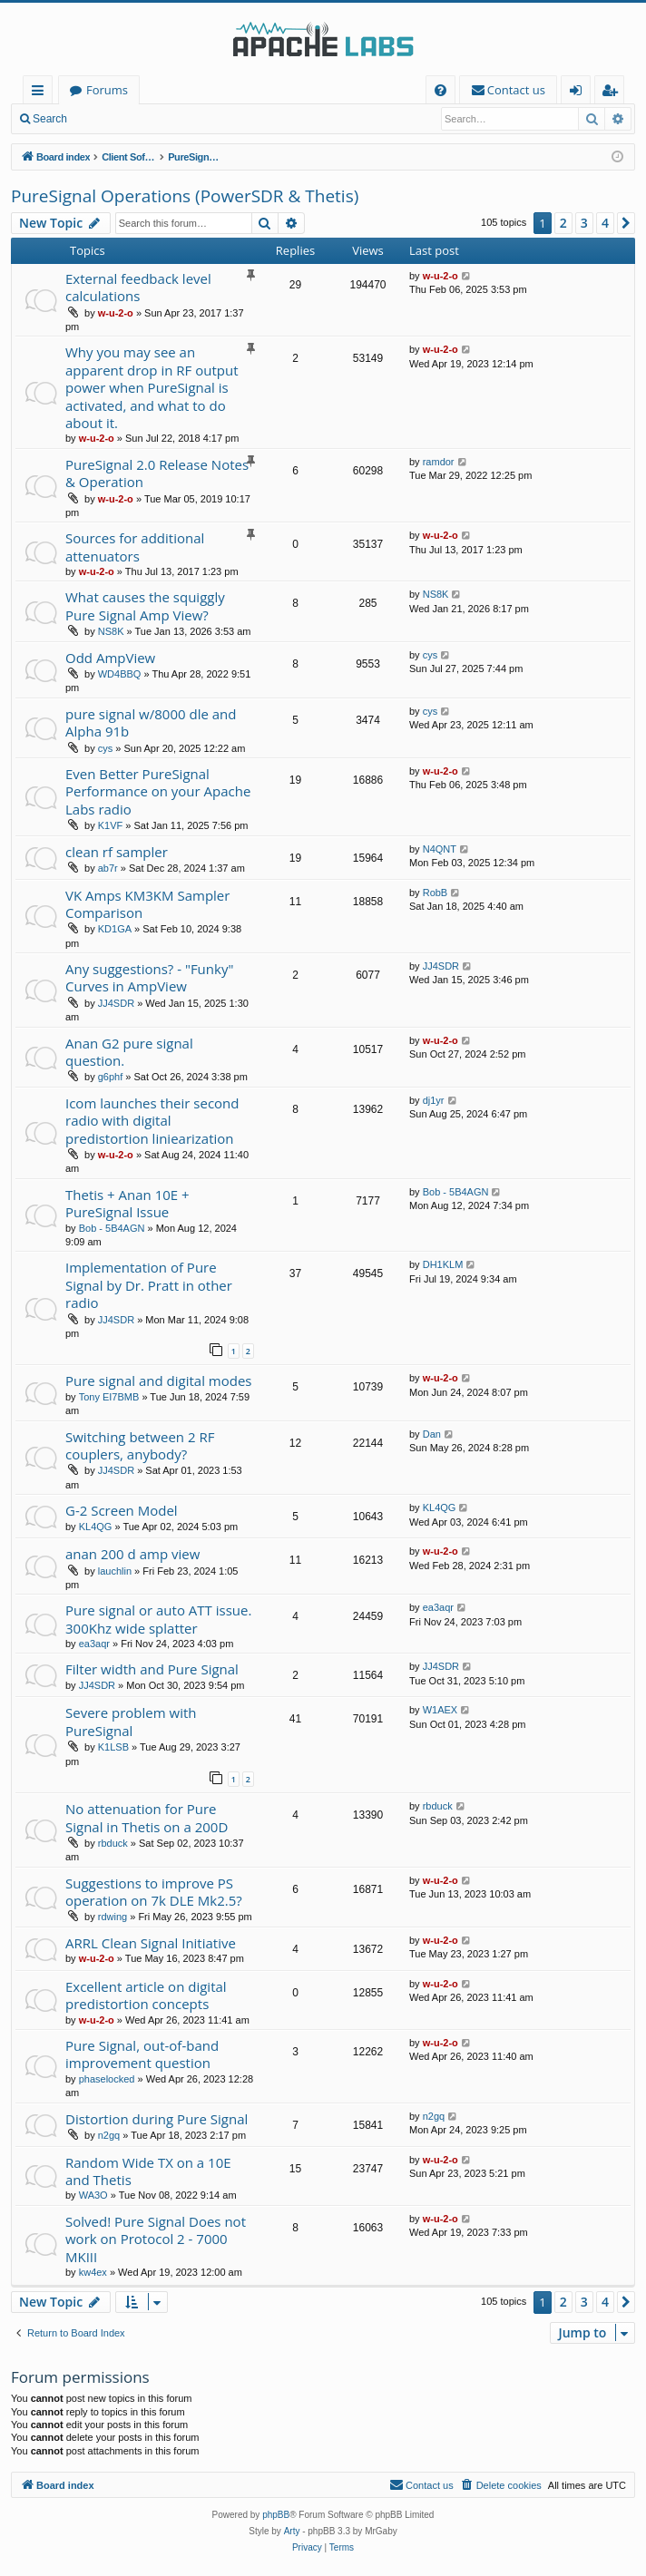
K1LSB (113, 1747)
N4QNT (439, 849)
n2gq (109, 2135)
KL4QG (96, 1526)
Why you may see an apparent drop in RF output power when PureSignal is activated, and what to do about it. (152, 387)
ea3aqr (94, 1643)
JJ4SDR (116, 1003)
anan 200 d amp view (132, 1554)
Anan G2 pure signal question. (129, 1051)
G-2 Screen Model (121, 1510)
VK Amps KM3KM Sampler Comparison (147, 904)
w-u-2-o (115, 312)
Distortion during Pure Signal (156, 2119)
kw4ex (93, 2272)
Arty (292, 2531)
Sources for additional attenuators (134, 546)
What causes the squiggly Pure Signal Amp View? (145, 605)
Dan (432, 1434)
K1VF (110, 825)
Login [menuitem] (579, 93)
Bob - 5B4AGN (112, 1228)
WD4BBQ (120, 673)
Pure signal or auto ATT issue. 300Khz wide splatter (158, 1618)
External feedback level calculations (138, 287)
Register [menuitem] (613, 93)
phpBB (275, 2515)
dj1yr (434, 1100)
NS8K (111, 631)
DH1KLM (443, 1264)
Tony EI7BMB (109, 1396)
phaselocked (107, 2078)
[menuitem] (440, 90)
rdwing (112, 1916)
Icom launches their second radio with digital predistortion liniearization (152, 1120)
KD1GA (115, 928)
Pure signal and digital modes (158, 1380)
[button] (626, 223)
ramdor (439, 461)
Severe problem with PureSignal (130, 1721)
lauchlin (115, 1571)
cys (430, 654)
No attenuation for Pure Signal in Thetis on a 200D (146, 1817)
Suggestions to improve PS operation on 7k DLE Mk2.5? (153, 1891)
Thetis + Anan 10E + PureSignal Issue (127, 1203)
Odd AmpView (110, 658)
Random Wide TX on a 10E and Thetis (148, 2171)
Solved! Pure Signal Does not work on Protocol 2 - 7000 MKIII (155, 2239)
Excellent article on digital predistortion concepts (146, 1995)
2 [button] (563, 222)
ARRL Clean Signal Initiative (150, 1943)
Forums (107, 90)
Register (167, 118)
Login (106, 118)
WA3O (93, 2195)
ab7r (108, 868)
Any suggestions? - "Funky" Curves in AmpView (149, 977)
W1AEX (440, 1709)
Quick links (41, 93)
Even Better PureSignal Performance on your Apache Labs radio (157, 791)
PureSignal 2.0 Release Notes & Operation (157, 473)
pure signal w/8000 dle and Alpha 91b (150, 722)
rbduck (113, 1843)
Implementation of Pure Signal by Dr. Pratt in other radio (148, 1285)
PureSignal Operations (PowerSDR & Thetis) (184, 196)
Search (50, 118)
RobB (435, 892)
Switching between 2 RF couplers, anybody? (139, 1445)
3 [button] (584, 222)
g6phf (110, 1076)
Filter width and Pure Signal (152, 1669)
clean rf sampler (116, 852)
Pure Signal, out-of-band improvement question (142, 2054)
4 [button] (605, 222)
